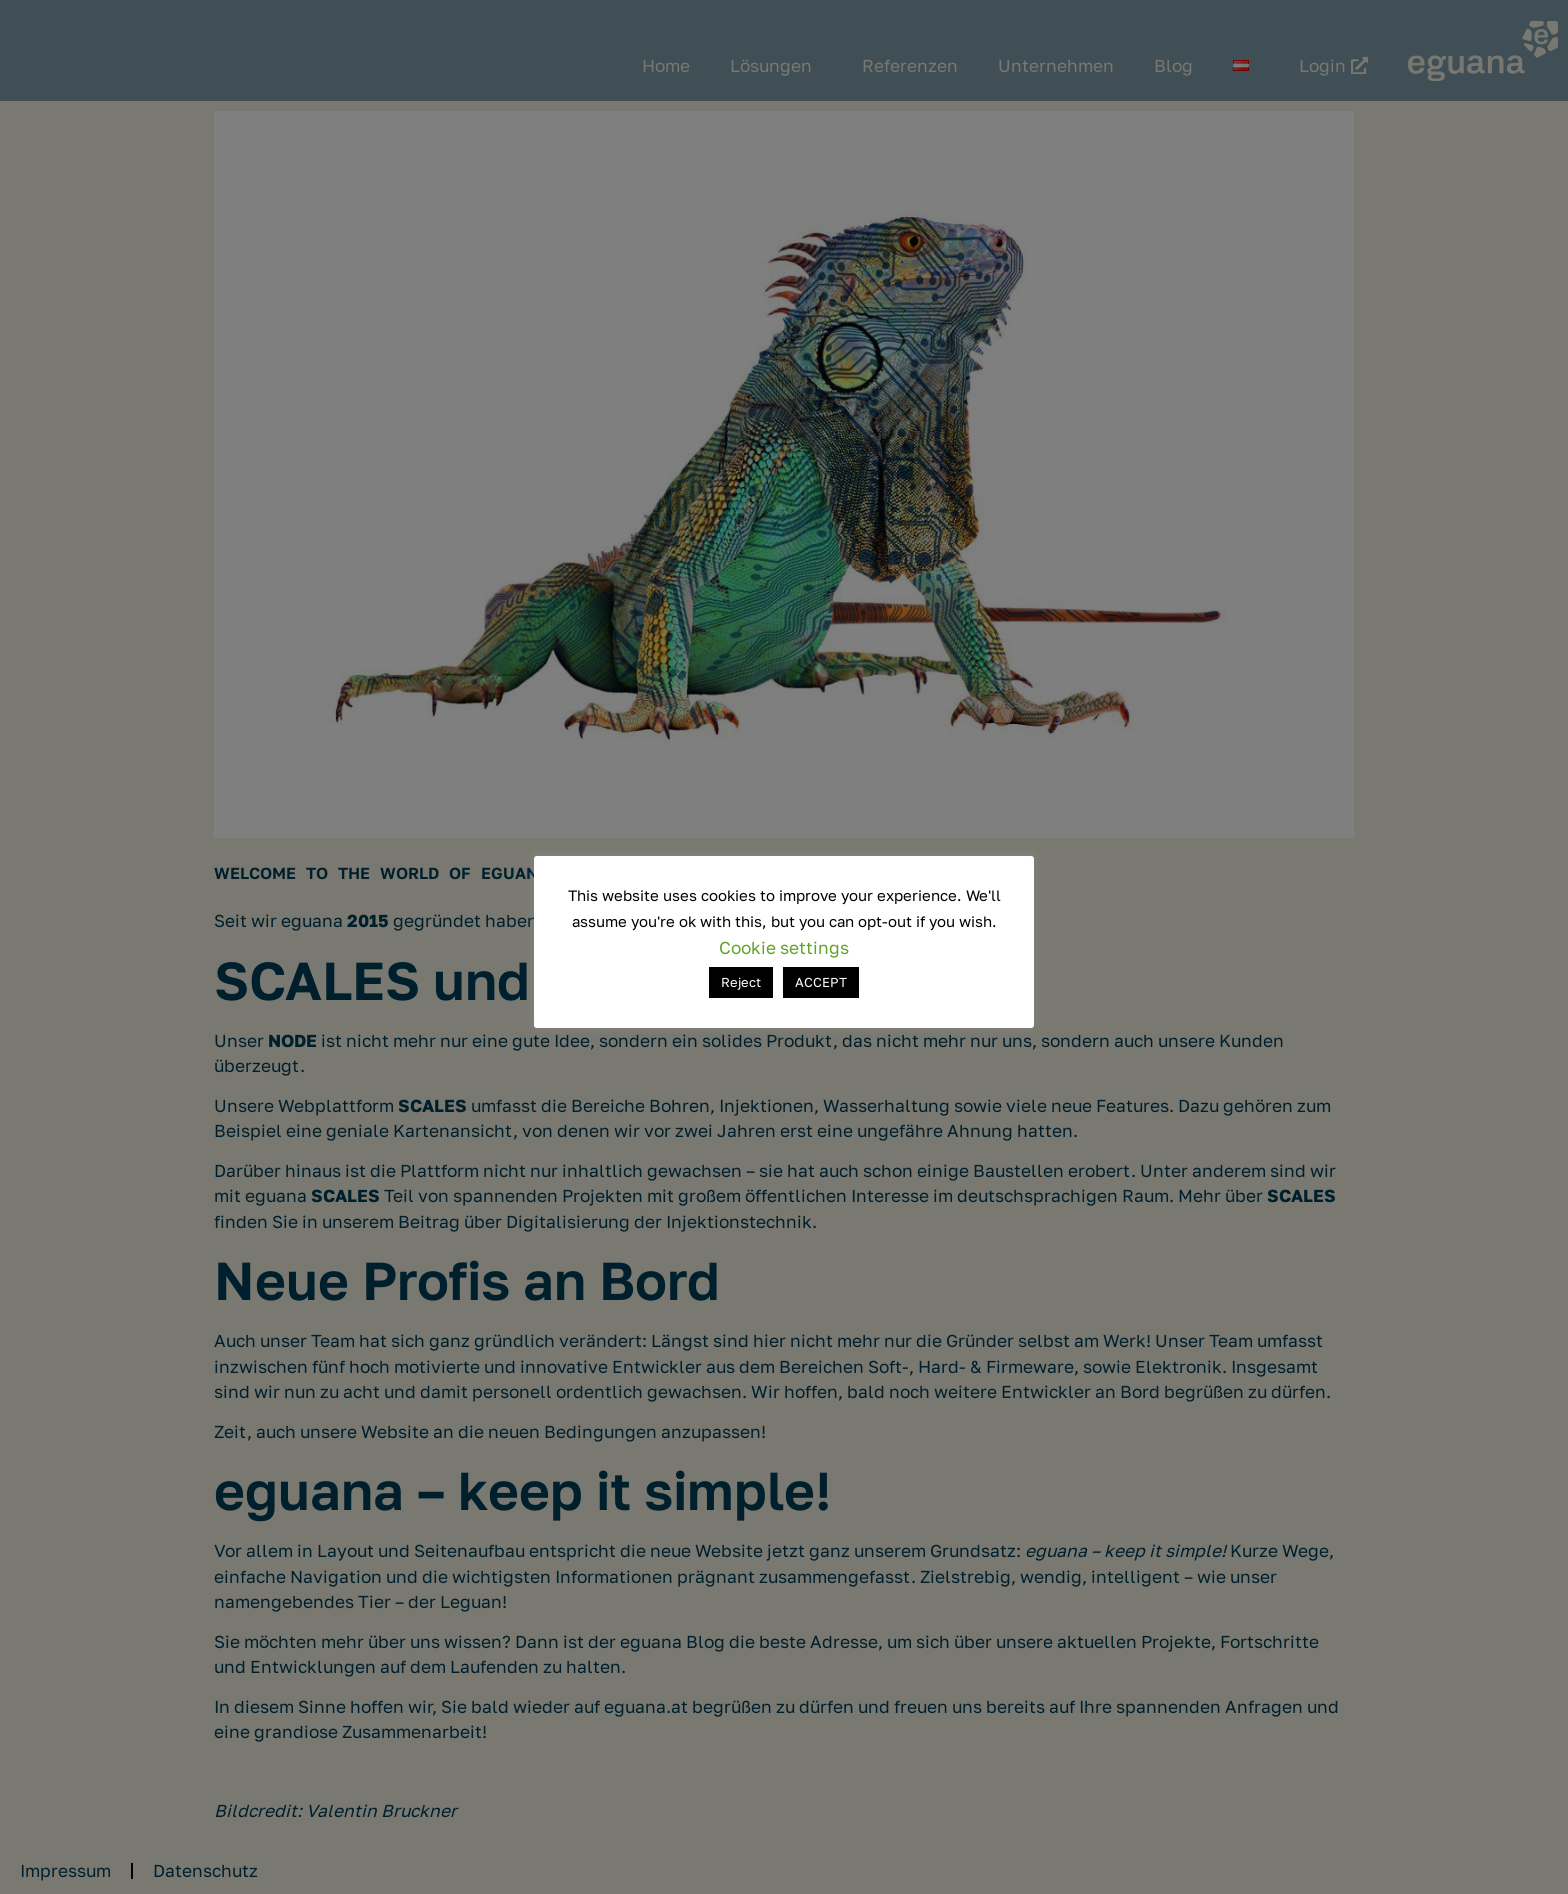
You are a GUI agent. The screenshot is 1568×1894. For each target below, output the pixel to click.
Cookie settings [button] (784, 947)
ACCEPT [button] (821, 982)
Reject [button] (741, 982)
